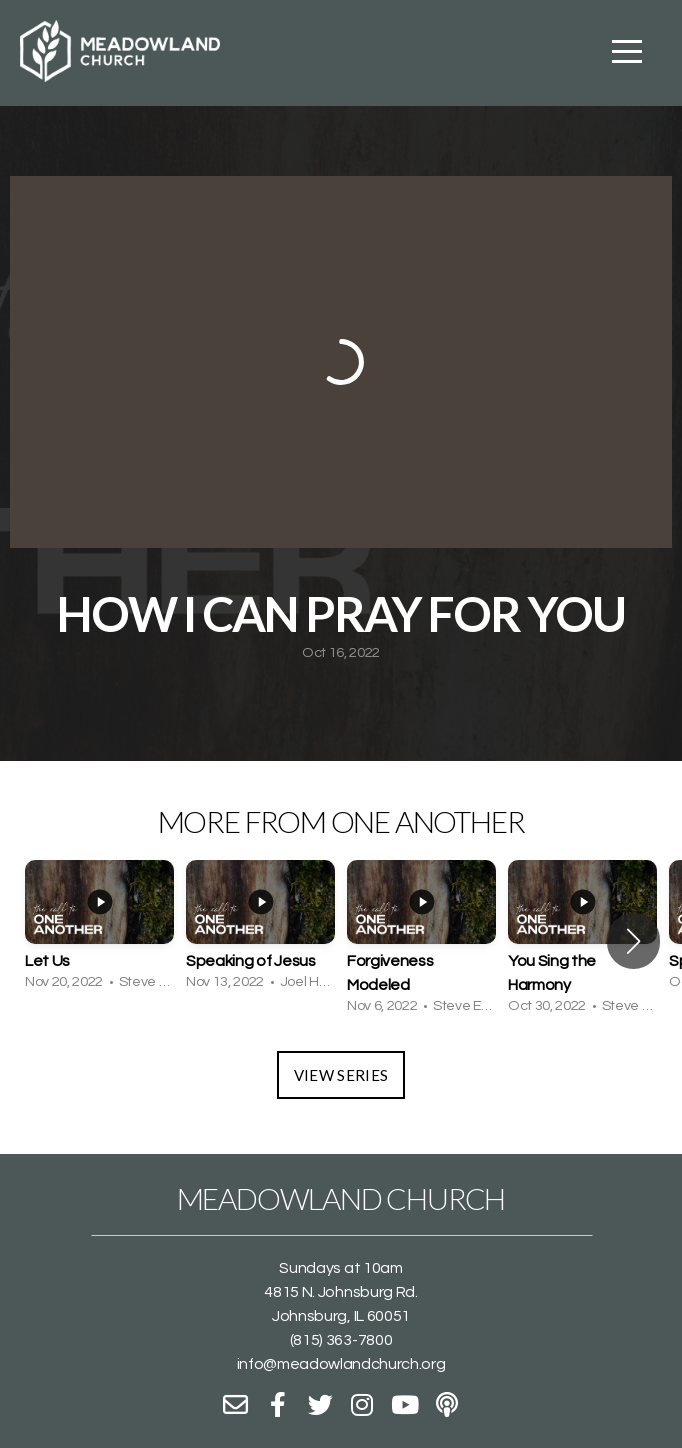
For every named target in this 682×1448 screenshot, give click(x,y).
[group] (99, 928)
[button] (633, 941)
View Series (341, 1075)
